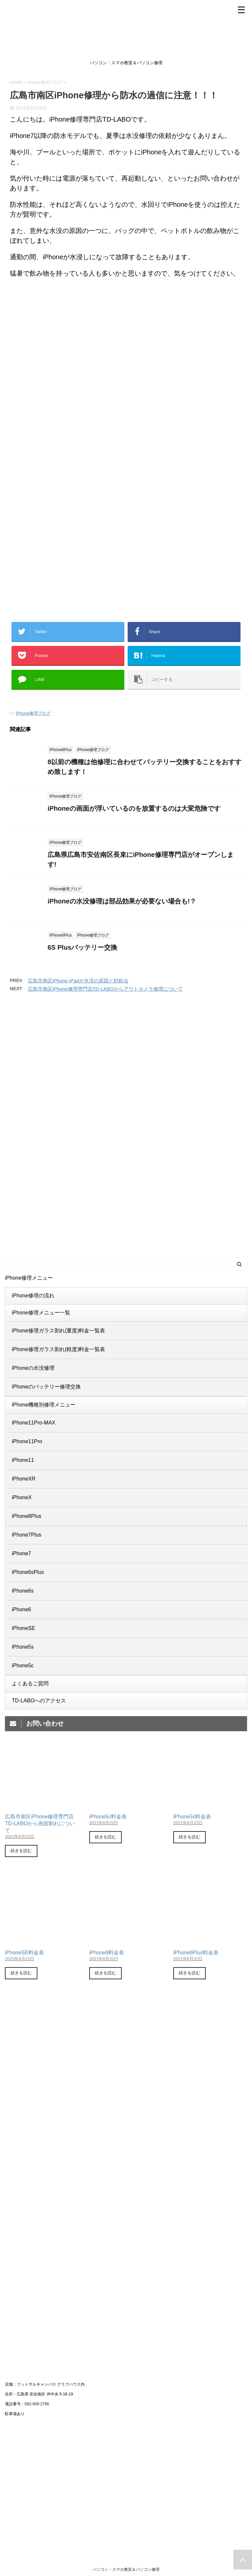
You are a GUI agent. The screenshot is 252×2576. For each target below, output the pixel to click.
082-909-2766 (37, 2404)
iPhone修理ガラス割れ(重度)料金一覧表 (58, 1330)
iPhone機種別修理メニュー (43, 1404)
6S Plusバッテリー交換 (82, 947)
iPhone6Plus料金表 (196, 1952)
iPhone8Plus (26, 1516)
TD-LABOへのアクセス (39, 1700)
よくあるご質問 (30, 1683)
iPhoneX (22, 1497)
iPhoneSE (23, 1628)
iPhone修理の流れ (33, 1295)
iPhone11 (23, 1460)
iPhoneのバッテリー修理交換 (46, 1386)
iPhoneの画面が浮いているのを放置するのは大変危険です (134, 808)
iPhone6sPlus (28, 1572)
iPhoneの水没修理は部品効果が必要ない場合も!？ (122, 901)
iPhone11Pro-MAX (33, 1422)
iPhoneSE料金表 (24, 1952)
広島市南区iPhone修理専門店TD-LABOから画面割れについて (40, 1823)
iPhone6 (21, 1609)
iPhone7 (21, 1553)
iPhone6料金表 (106, 1952)
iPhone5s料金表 (192, 1816)
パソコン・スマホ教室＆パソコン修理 (126, 2569)
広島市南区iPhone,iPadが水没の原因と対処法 (78, 980)
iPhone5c (23, 1665)
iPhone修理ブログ (33, 713)
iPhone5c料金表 (108, 1816)
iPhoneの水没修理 (33, 1368)
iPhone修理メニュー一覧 (41, 1312)
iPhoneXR (23, 1479)
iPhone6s (23, 1591)
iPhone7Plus (26, 1535)
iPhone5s (23, 1647)
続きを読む (21, 1850)
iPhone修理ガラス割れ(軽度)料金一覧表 (58, 1349)
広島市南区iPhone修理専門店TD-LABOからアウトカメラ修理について (105, 989)
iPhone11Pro (27, 1441)
